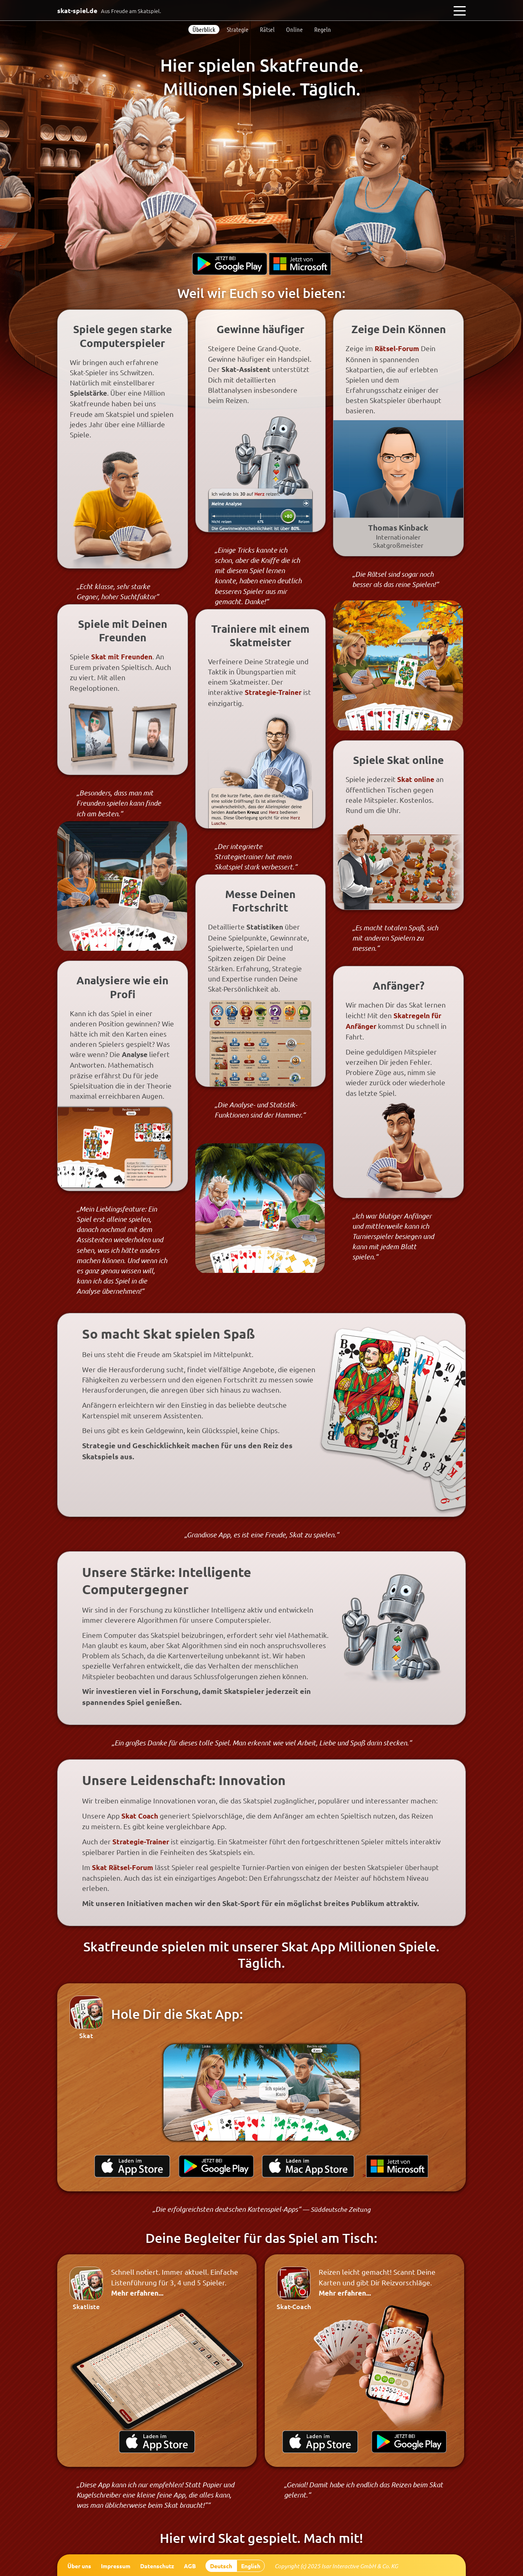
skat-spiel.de (109, 10)
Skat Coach (139, 1816)
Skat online (415, 779)
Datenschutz (157, 2565)
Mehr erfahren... (137, 2293)
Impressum (115, 2565)
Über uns (79, 2565)
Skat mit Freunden (121, 656)
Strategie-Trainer (273, 692)
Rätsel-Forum (397, 348)
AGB (190, 2565)
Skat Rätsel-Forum (122, 1867)
